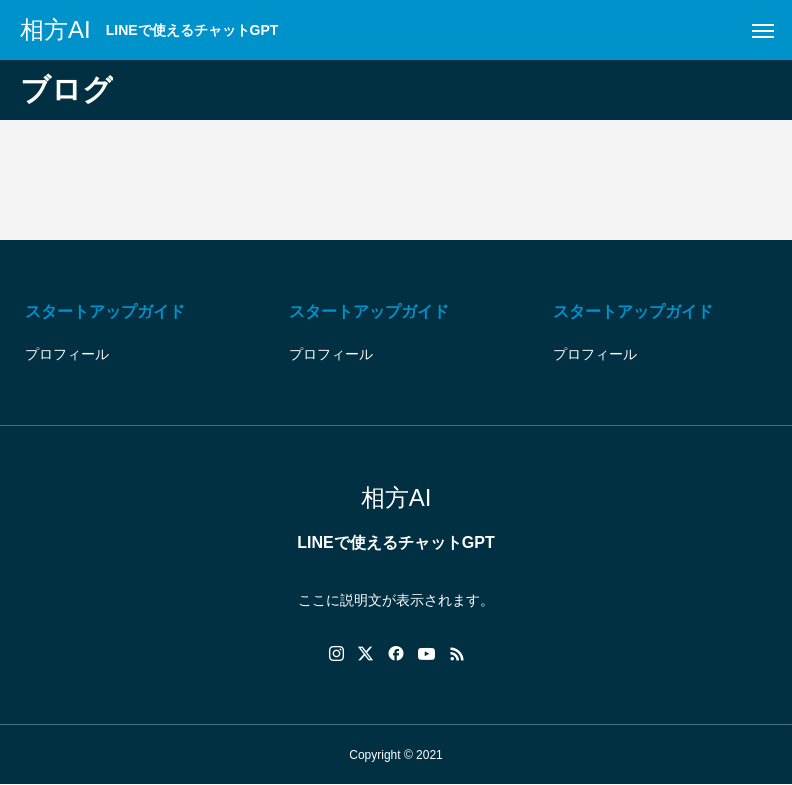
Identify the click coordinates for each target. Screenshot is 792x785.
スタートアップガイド (105, 311)
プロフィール (67, 354)
